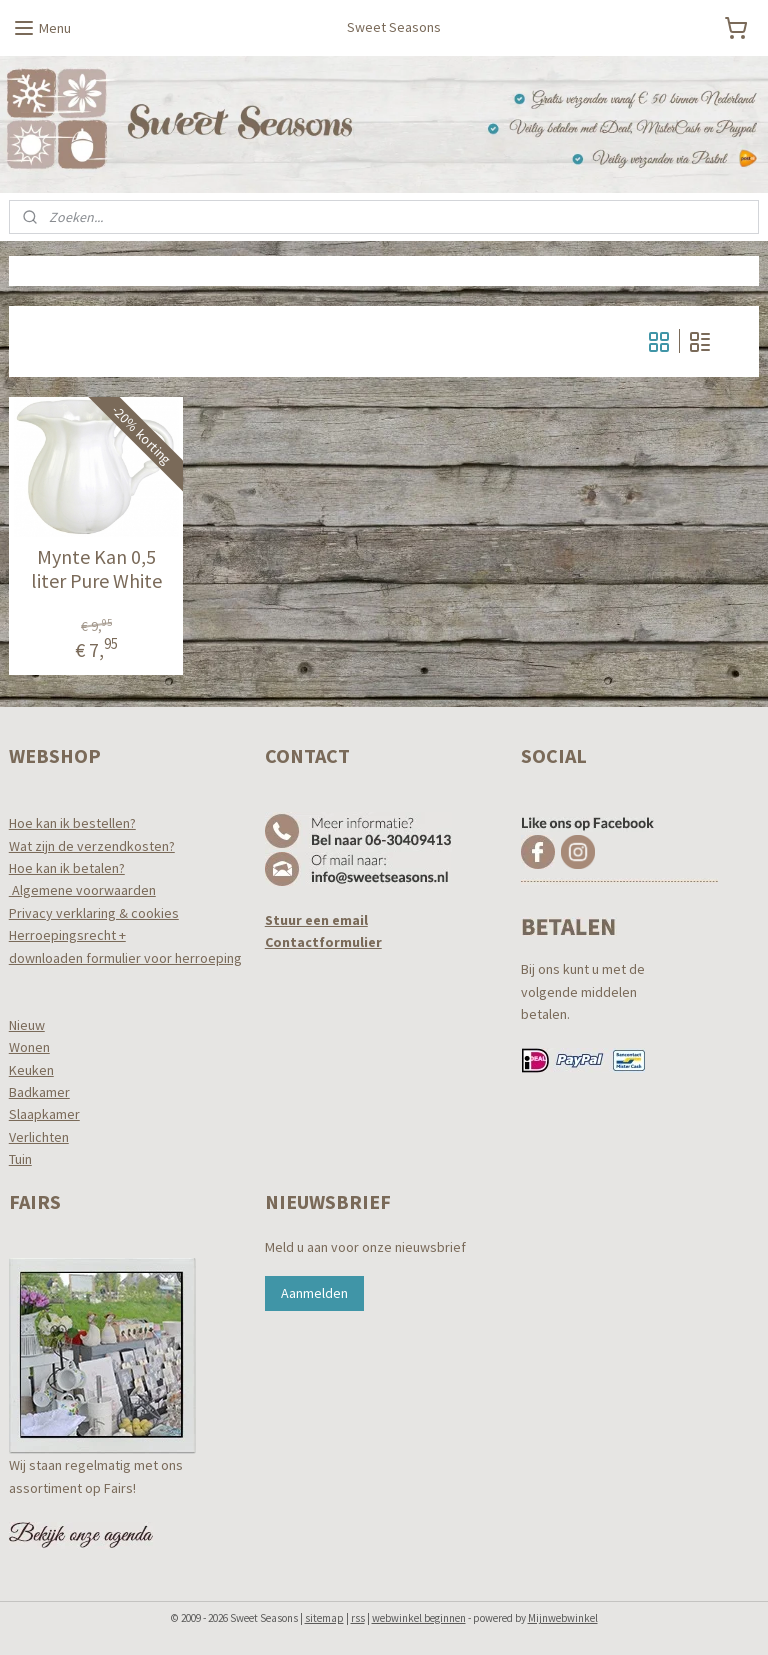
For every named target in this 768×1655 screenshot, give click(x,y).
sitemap (324, 1618)
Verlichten (39, 1137)
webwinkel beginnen (419, 1618)
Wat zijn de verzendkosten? (92, 846)
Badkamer (39, 1092)
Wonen (29, 1047)
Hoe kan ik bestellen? (72, 823)
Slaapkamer (44, 1114)
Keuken (31, 1070)
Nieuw (27, 1025)
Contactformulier (323, 942)
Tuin (20, 1159)
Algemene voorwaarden (82, 890)
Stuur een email (316, 920)
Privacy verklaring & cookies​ (94, 913)
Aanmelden (314, 1293)
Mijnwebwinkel (563, 1618)
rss (358, 1618)
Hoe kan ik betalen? (67, 868)
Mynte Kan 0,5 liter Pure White (96, 569)
